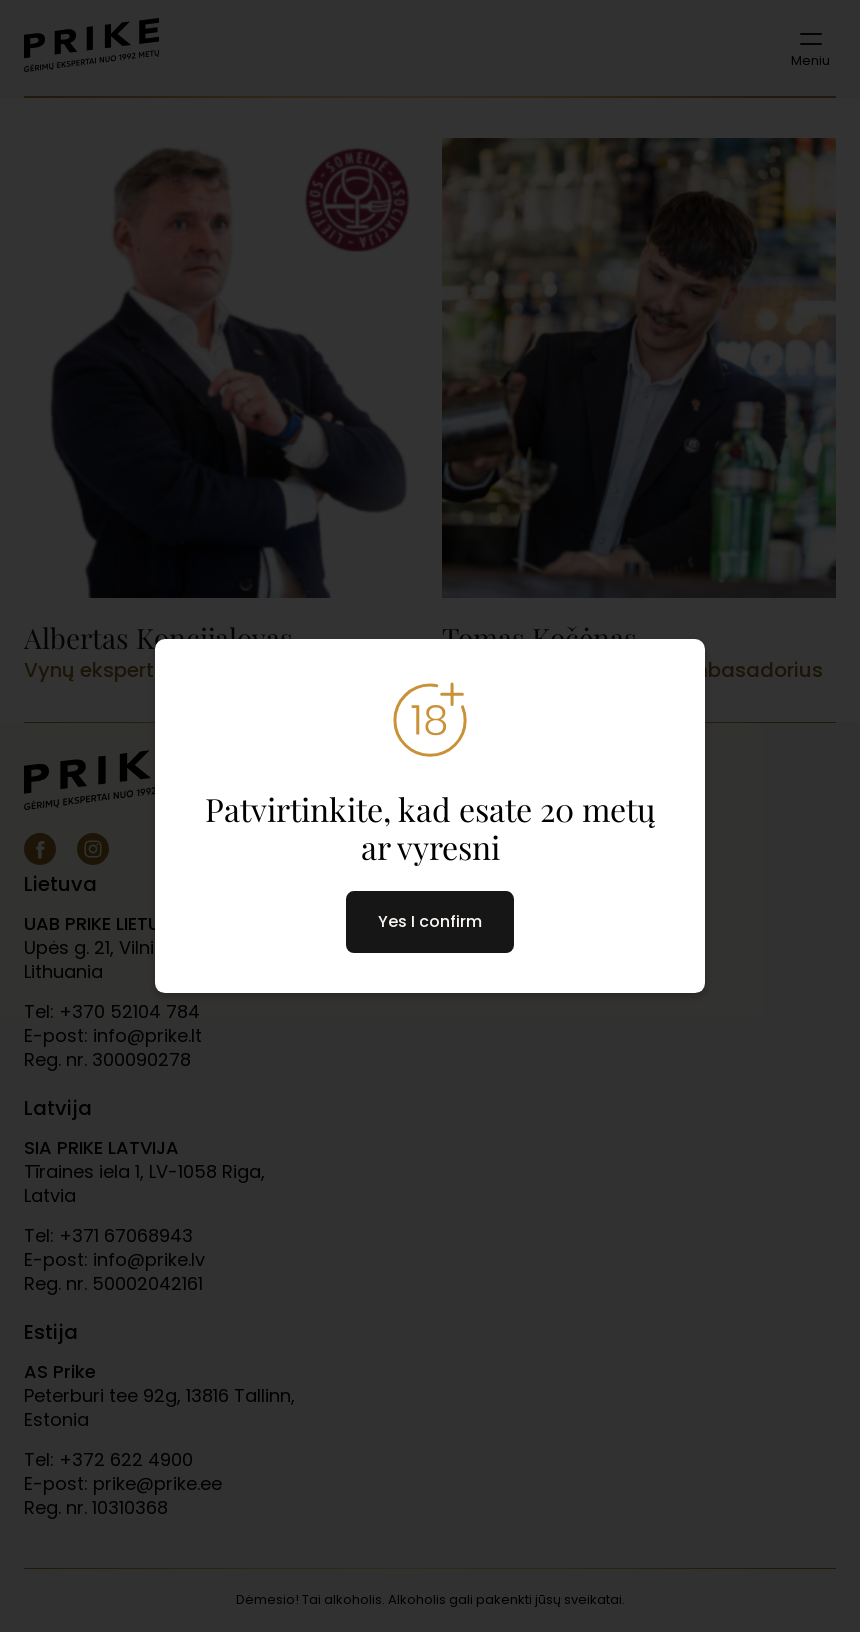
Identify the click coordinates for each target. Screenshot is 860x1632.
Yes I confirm (430, 921)
